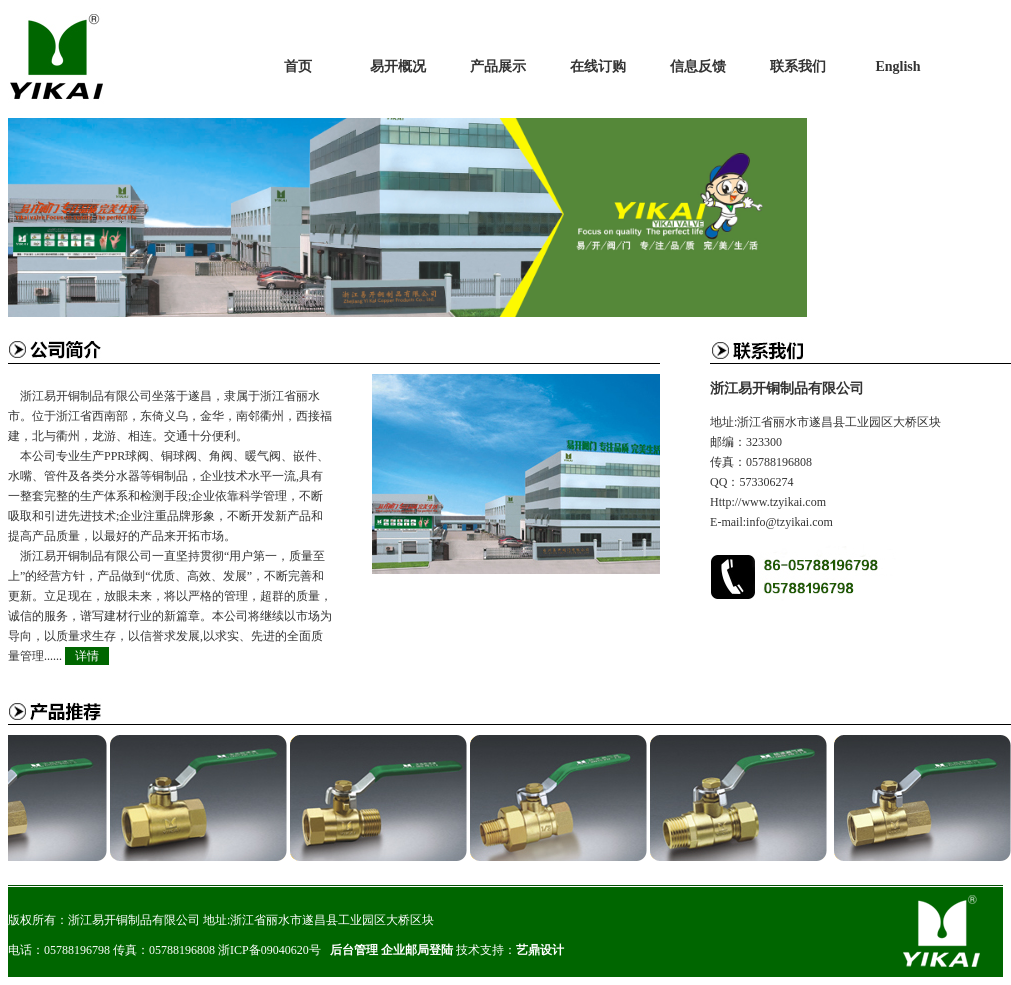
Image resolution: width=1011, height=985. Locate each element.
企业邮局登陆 (417, 950)
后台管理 (354, 950)
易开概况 (398, 66)
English (897, 66)
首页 (298, 66)
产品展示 (498, 66)
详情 (87, 656)
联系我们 (798, 66)
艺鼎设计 (540, 950)
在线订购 (598, 66)
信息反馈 (698, 66)
